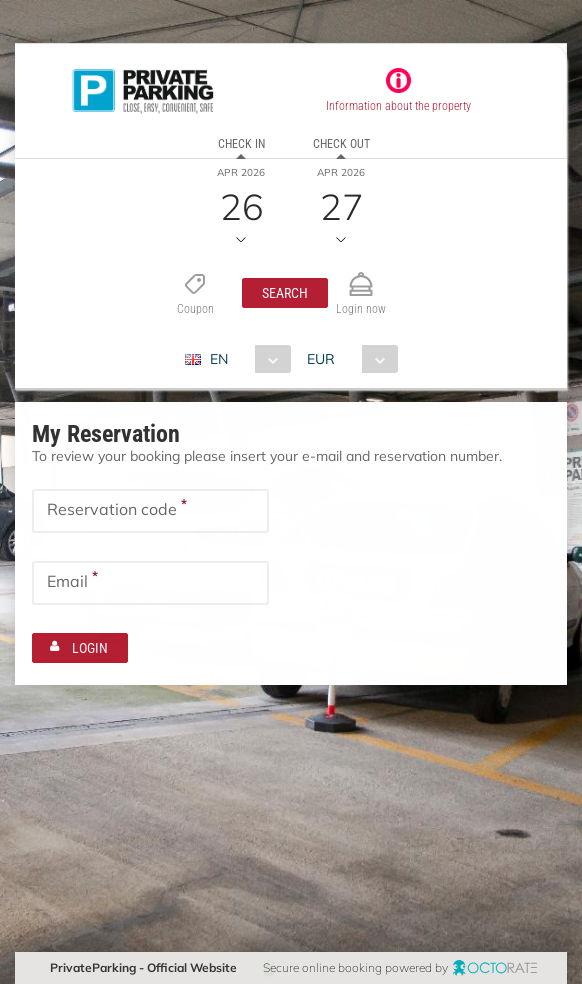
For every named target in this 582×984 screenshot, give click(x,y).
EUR (321, 359)
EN (219, 359)
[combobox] (245, 359)
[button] (285, 293)
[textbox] (150, 511)
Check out (341, 144)
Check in (241, 144)
